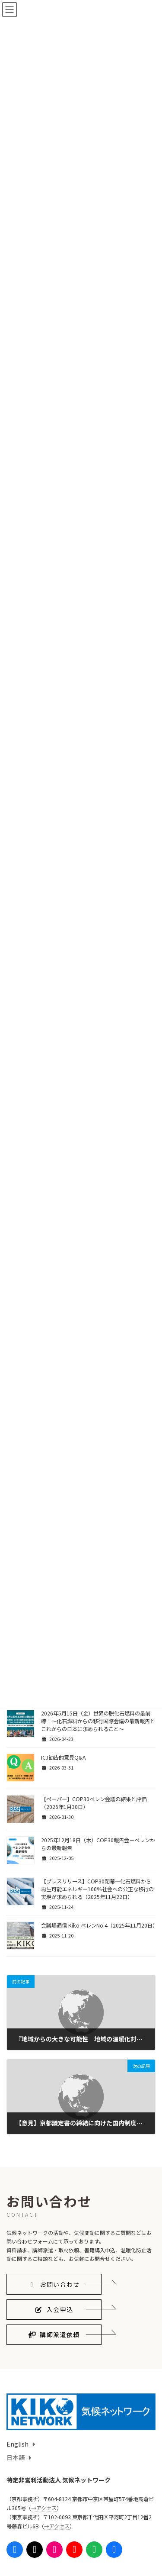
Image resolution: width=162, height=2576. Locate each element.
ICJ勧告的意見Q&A (63, 1757)
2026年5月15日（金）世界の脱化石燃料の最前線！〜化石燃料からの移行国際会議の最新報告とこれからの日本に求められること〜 (98, 1721)
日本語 (15, 2457)
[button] (54, 2284)
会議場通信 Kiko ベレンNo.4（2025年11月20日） (99, 1925)
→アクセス (44, 2508)
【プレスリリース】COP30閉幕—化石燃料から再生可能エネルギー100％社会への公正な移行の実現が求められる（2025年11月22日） (97, 1889)
